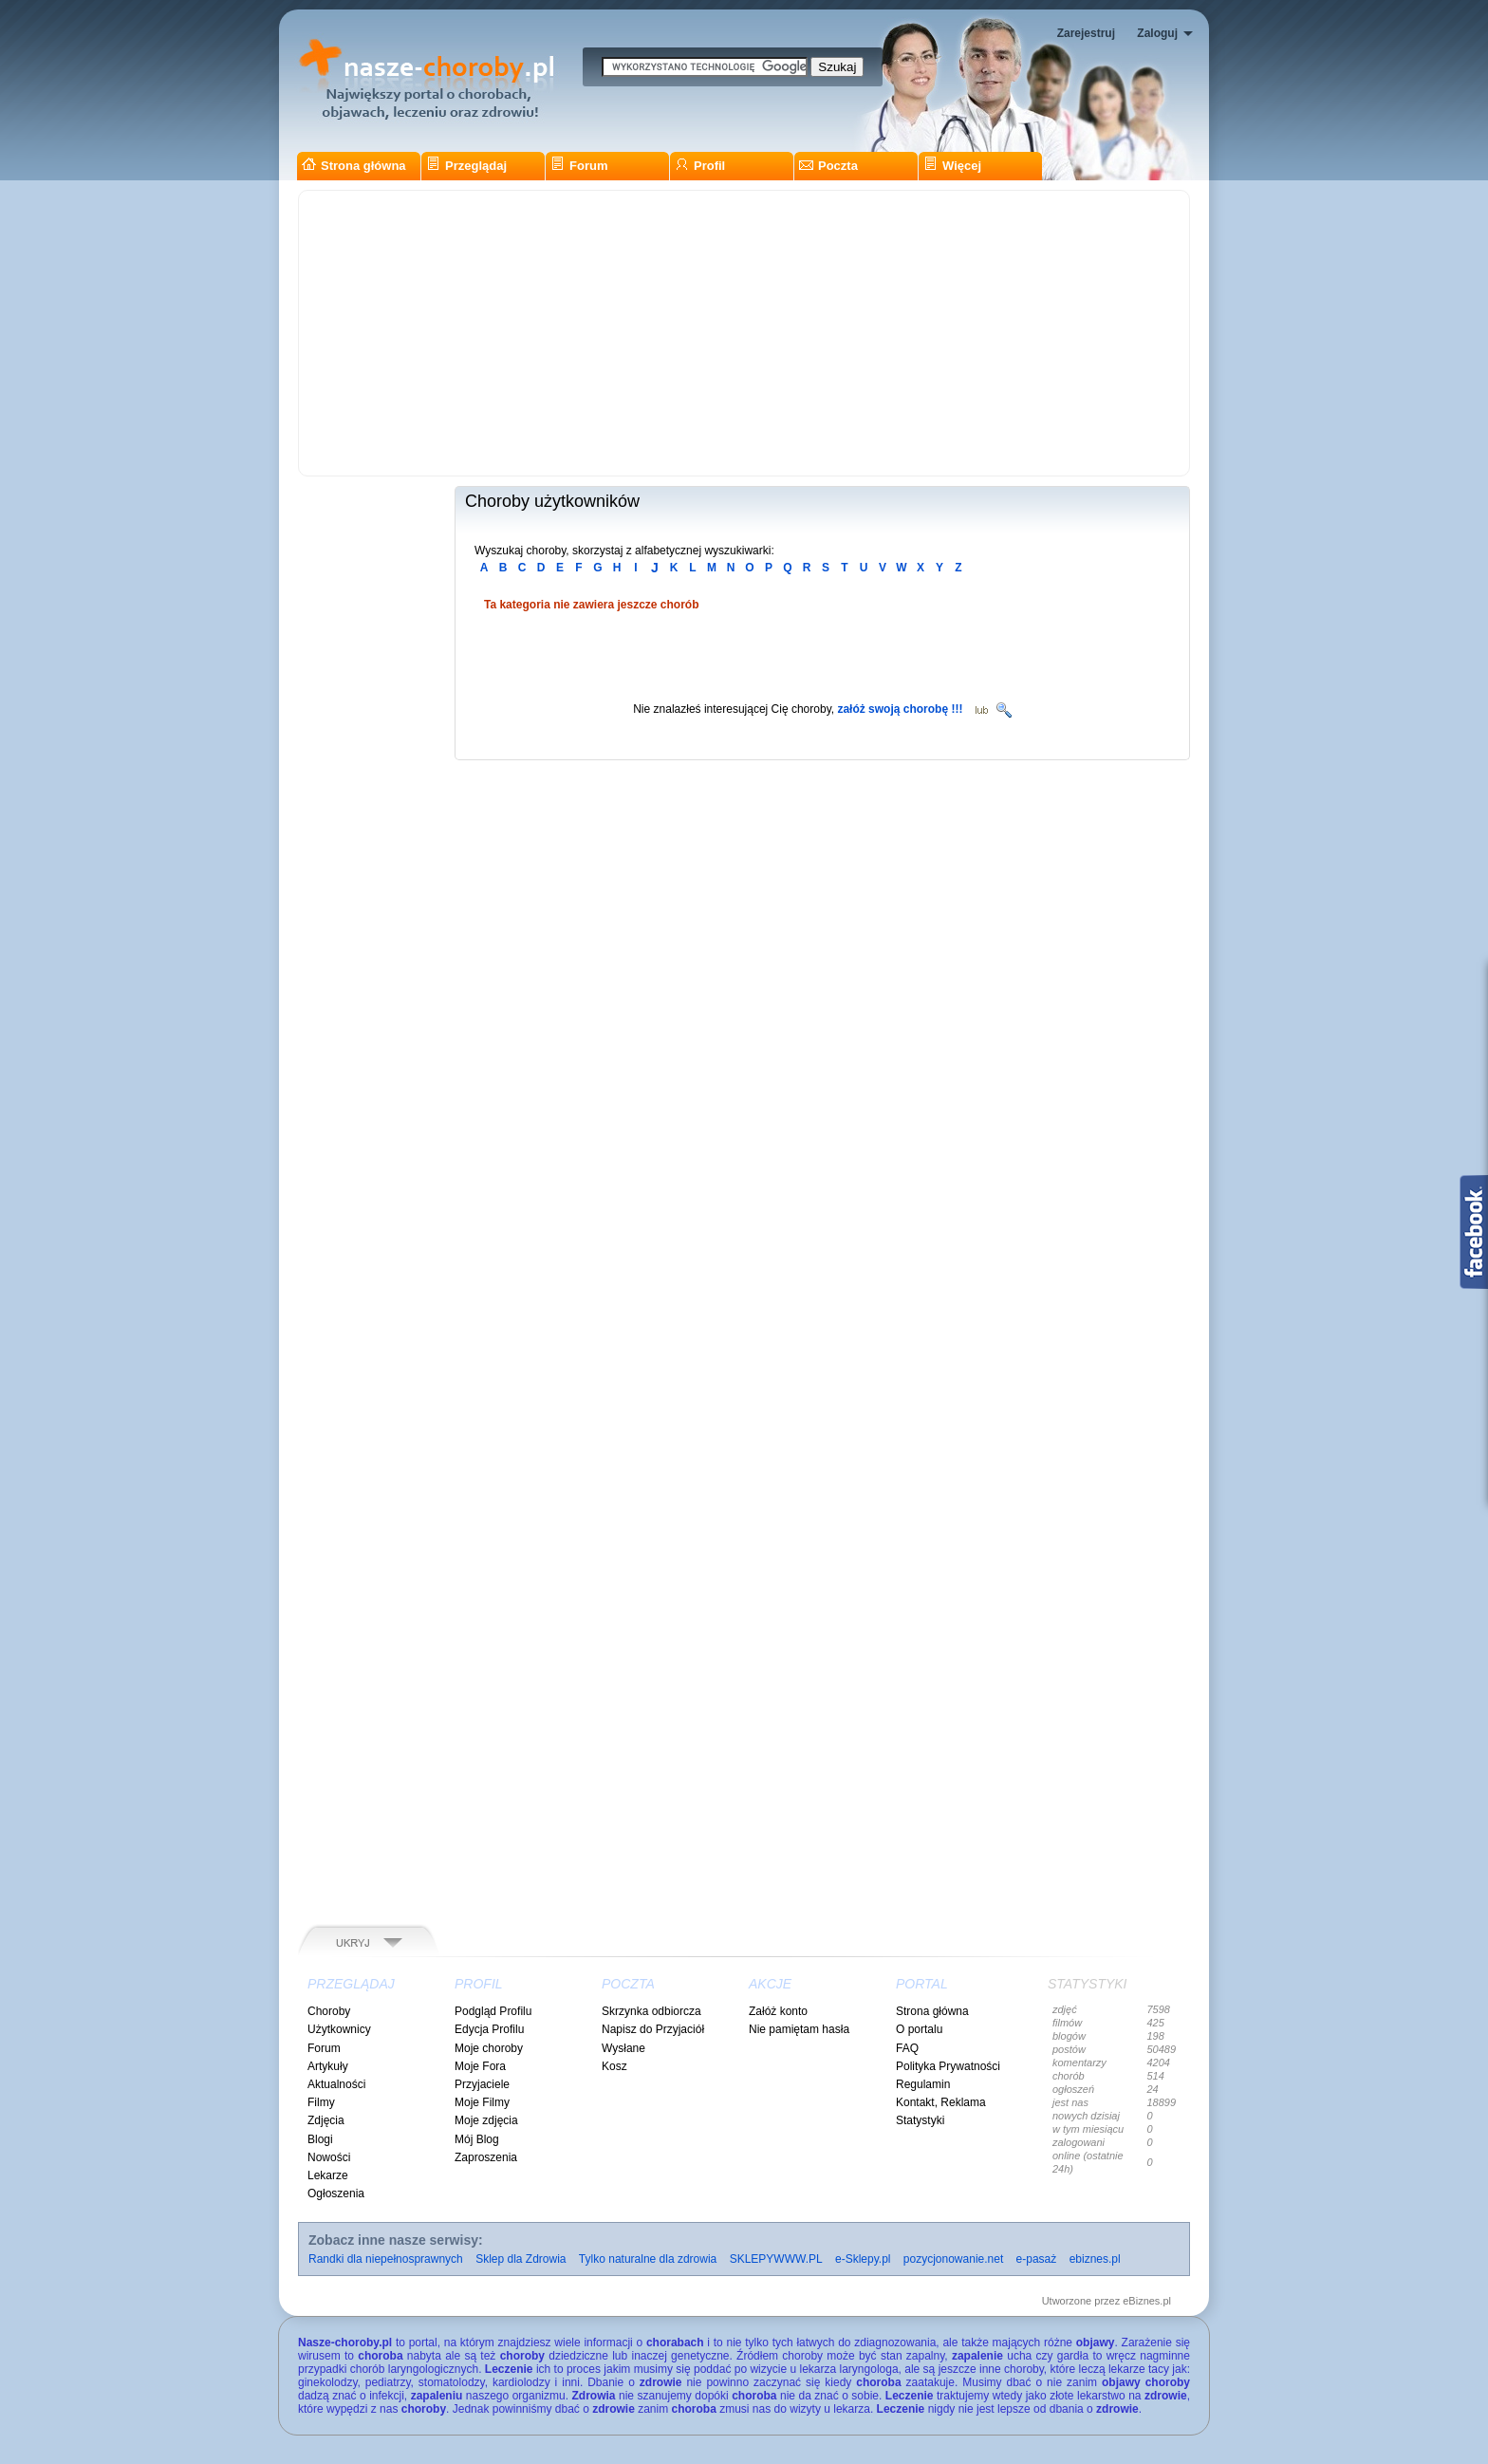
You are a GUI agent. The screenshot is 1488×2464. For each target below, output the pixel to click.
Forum (578, 166)
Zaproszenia (486, 2157)
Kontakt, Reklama (941, 2102)
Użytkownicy (339, 2029)
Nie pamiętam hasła (799, 2029)
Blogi (320, 2139)
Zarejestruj (1086, 33)
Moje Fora (480, 2066)
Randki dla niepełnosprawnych (385, 2259)
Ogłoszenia (335, 2193)
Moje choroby (489, 2048)
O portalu (919, 2029)
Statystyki (920, 2120)
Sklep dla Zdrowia (520, 2259)
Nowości (328, 2157)
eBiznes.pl (1147, 2300)
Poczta (828, 166)
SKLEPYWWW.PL (776, 2259)
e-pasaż (1036, 2259)
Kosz (614, 2066)
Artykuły (327, 2066)
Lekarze (327, 2175)
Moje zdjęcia (486, 2120)
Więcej (952, 166)
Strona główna (354, 166)
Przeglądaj (466, 166)
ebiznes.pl (1095, 2259)
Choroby (328, 2011)
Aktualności (336, 2084)
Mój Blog (477, 2139)
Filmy (321, 2102)
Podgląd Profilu (493, 2011)
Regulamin (923, 2084)
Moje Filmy (482, 2102)
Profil (700, 166)
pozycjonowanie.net (953, 2259)
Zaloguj (1157, 33)
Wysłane (623, 2048)
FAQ (907, 2048)
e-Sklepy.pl (862, 2259)
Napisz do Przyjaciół (653, 2029)
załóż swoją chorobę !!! (899, 709)
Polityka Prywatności (948, 2066)
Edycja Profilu (489, 2029)
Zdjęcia (325, 2120)
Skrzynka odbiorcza (651, 2011)
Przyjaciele (482, 2084)
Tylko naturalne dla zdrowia (647, 2259)
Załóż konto (778, 2011)
